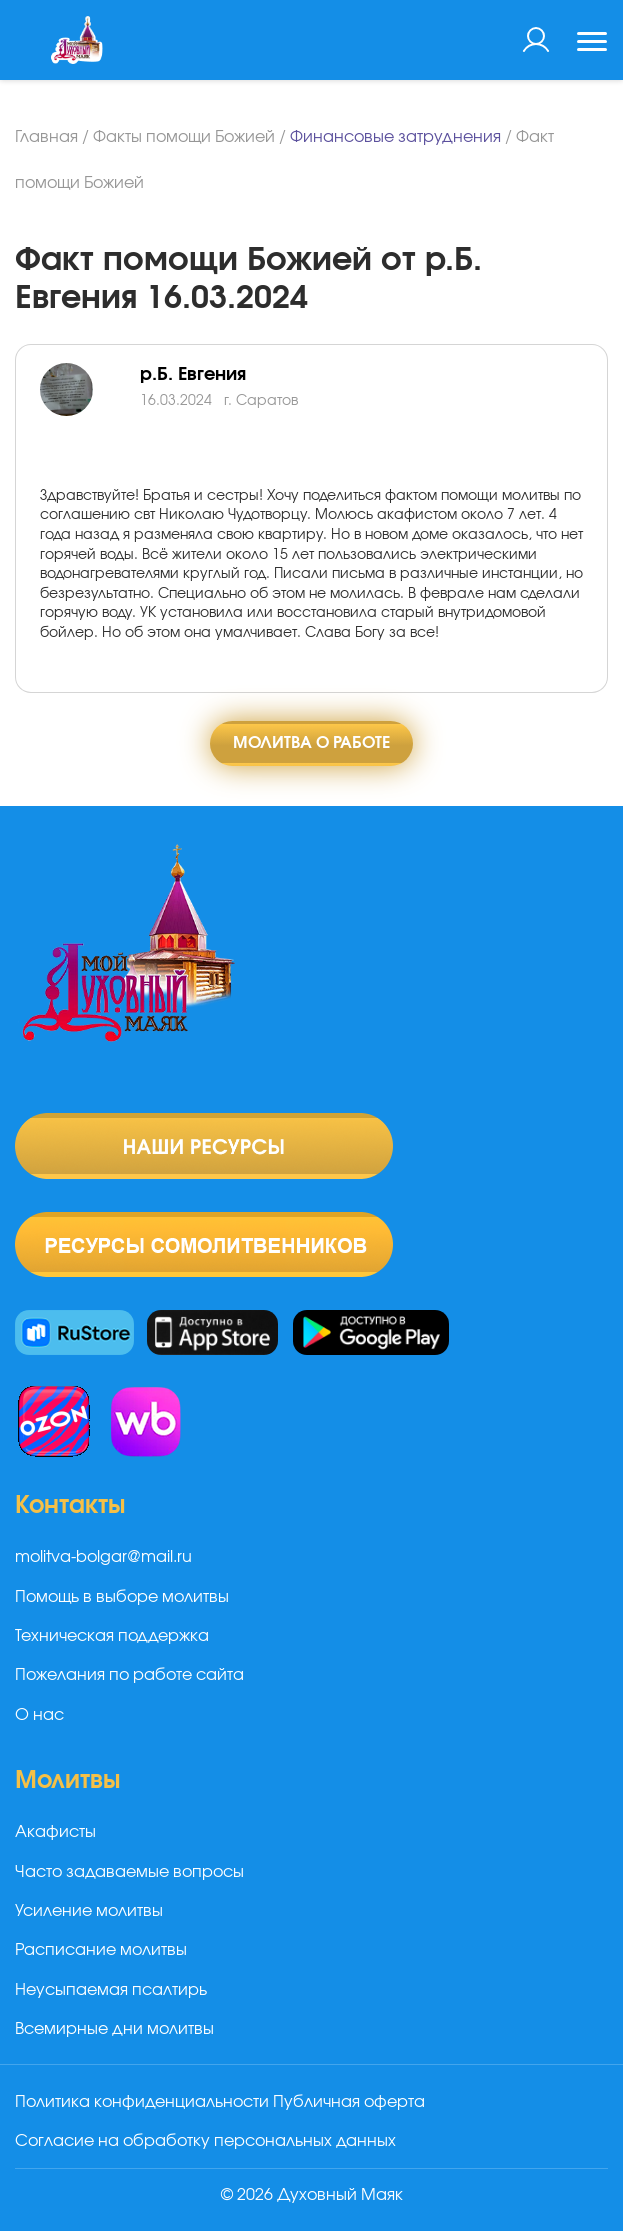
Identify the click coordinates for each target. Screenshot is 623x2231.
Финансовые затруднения (395, 137)
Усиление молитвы (89, 1911)
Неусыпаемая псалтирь (111, 1990)
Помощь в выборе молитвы (122, 1597)
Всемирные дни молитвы (114, 2029)
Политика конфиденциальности (142, 2102)
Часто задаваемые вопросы (129, 1872)
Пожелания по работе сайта (129, 1675)
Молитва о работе (311, 743)
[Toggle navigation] (592, 44)
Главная (46, 137)
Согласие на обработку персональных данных (205, 2141)
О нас (39, 1715)
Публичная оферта (349, 2102)
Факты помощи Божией (184, 137)
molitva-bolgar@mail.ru (103, 1557)
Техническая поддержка (112, 1636)
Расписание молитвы (101, 1950)
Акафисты (55, 1832)
